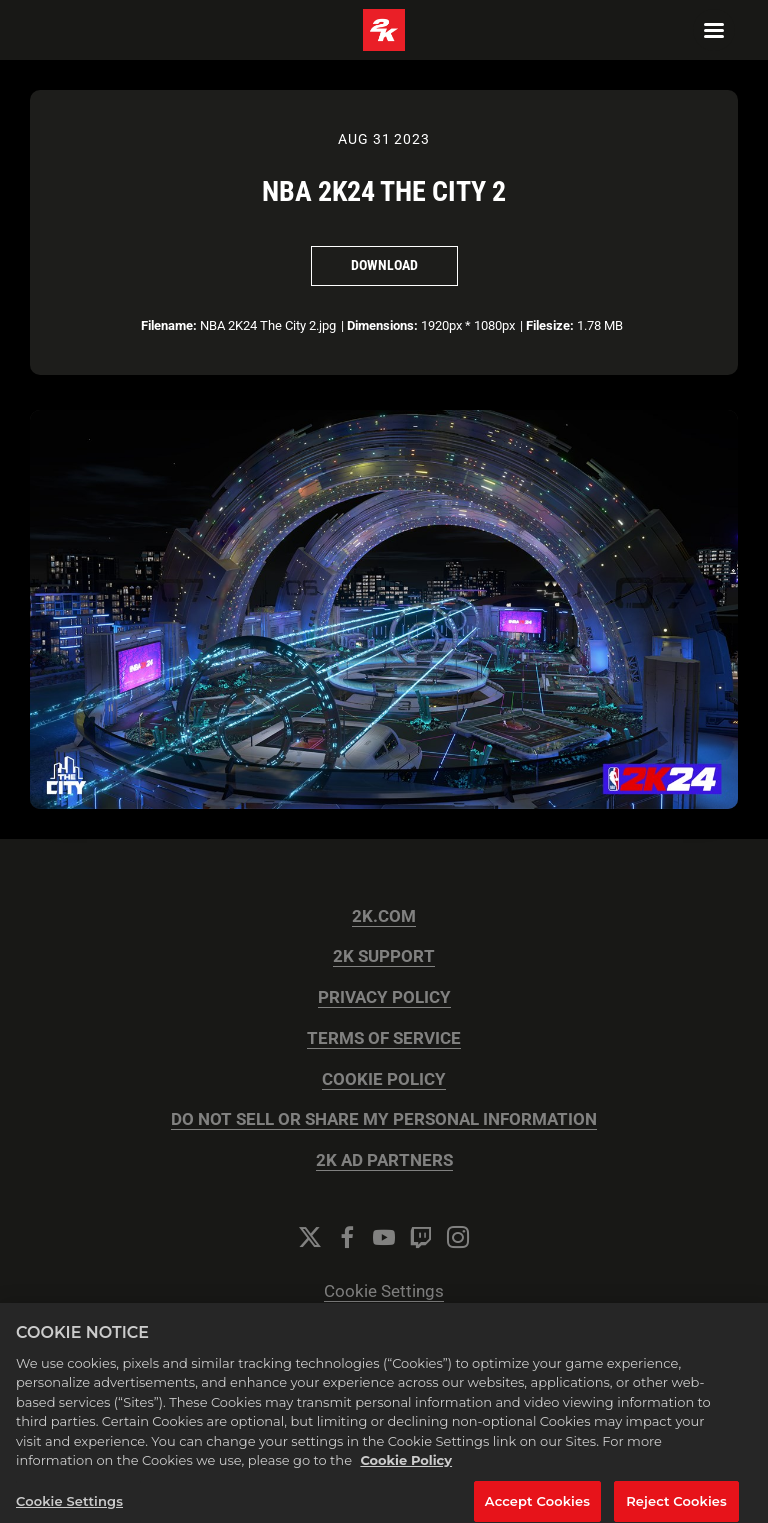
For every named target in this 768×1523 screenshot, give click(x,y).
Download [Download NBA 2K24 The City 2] (384, 265)
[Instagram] (458, 1237)
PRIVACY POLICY (384, 997)
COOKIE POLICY (384, 1079)
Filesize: (550, 325)
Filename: (169, 325)
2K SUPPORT (384, 956)
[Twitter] (310, 1237)
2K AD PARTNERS (384, 1160)
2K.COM (384, 916)
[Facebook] (347, 1237)
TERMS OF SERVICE (384, 1038)
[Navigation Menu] (714, 30)
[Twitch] (421, 1237)
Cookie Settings (384, 1291)
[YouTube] (384, 1237)
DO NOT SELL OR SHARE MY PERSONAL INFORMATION (384, 1119)
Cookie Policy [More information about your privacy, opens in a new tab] (406, 1471)
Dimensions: (382, 325)
